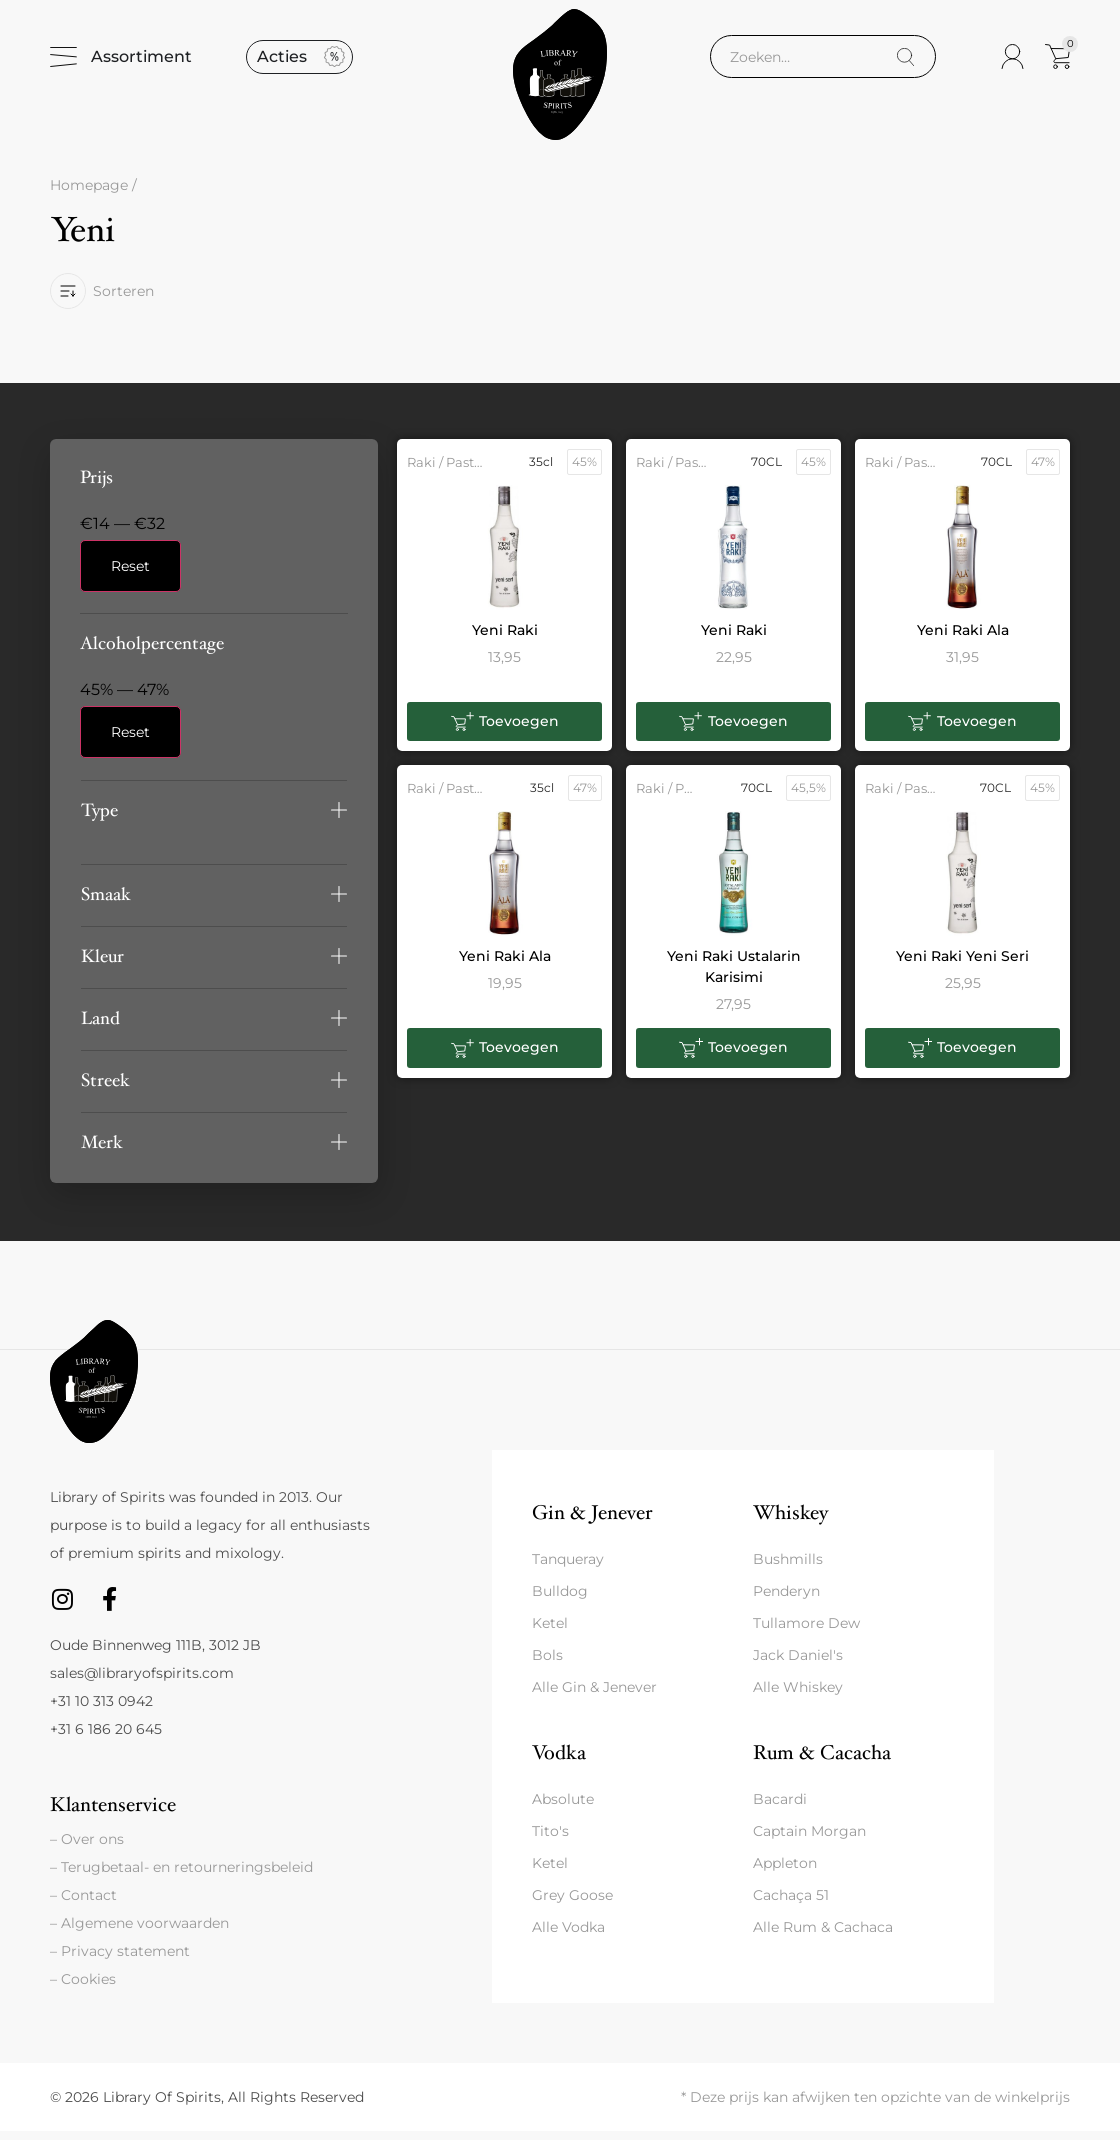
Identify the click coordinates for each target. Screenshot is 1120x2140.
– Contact (83, 1904)
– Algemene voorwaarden (139, 1932)
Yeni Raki (505, 638)
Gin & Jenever (592, 1520)
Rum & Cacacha (822, 1761)
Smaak (106, 902)
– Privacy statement (120, 1960)
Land (100, 1026)
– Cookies (83, 1988)
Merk (102, 1150)
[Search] (905, 61)
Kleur (102, 964)
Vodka (559, 1761)
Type (99, 818)
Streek (105, 1088)
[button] (214, 818)
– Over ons (87, 1848)
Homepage (89, 194)
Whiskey (790, 1520)
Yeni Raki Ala (963, 638)
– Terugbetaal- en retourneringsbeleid (181, 1876)
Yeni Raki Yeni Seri (962, 965)
